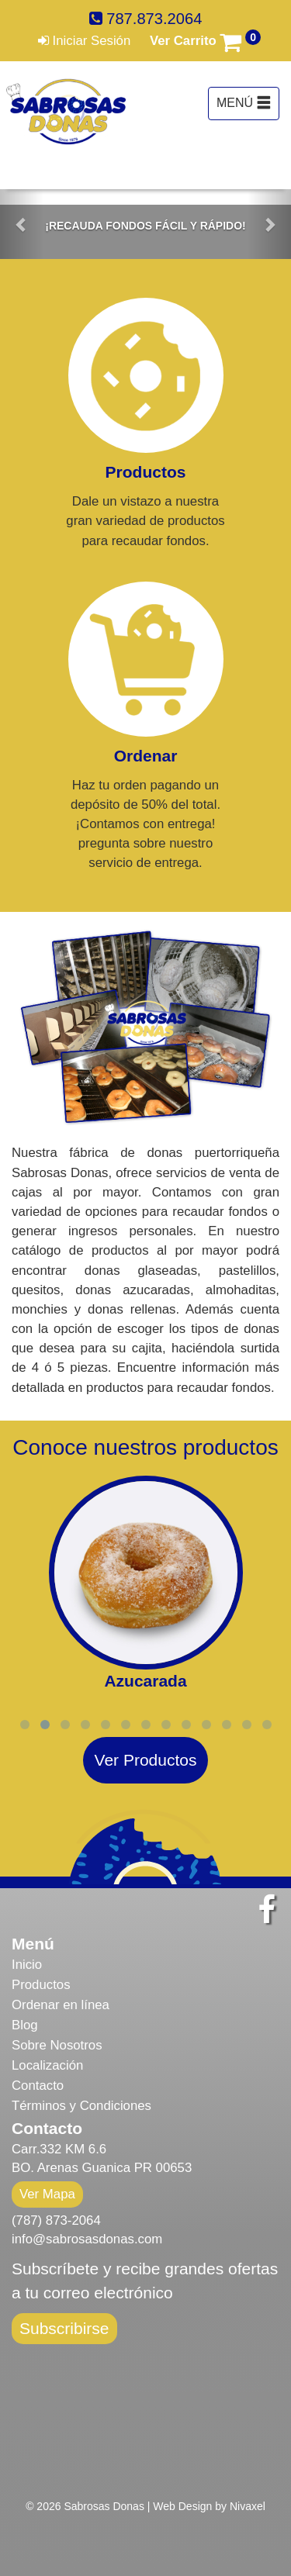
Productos (41, 1984)
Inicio (27, 1964)
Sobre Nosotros (57, 2045)
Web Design (182, 2506)
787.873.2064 (146, 18)
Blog (25, 2025)
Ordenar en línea (60, 2005)
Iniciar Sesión (84, 40)
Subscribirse (64, 2328)
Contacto (38, 2085)
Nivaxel (247, 2506)
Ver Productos (146, 1760)
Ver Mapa (47, 2194)
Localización (47, 2065)
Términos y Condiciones (81, 2105)
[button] (21, 224)
